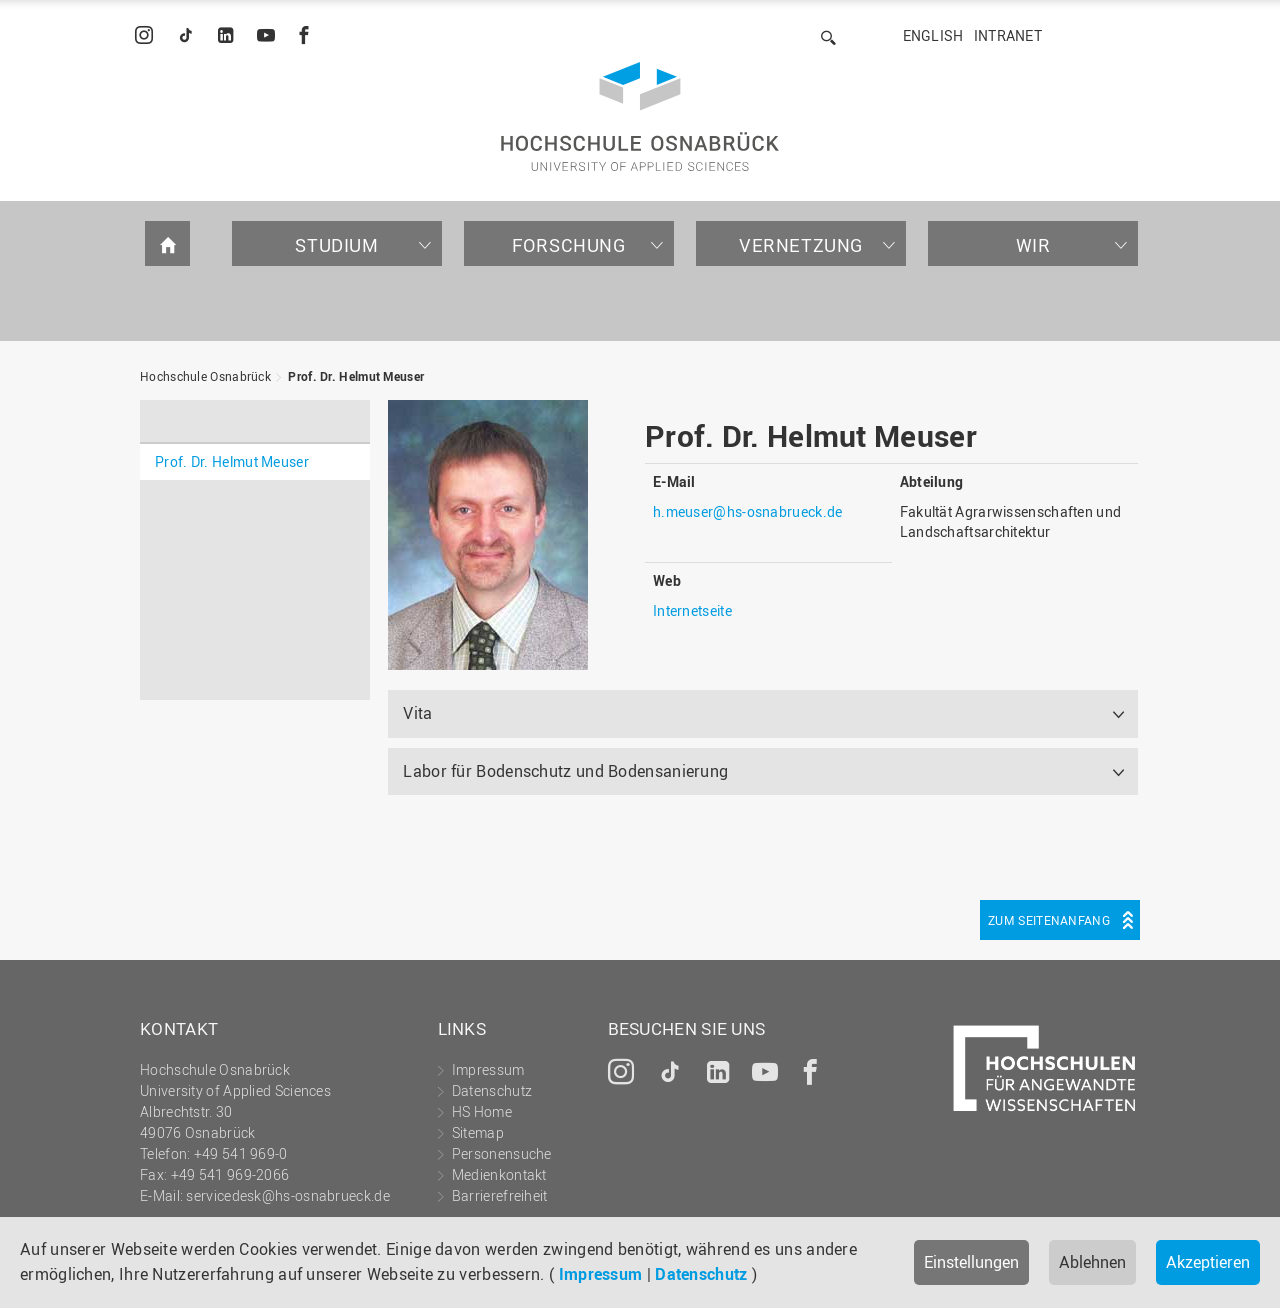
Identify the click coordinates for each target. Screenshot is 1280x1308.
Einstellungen (971, 1262)
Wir (1033, 245)
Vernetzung (801, 245)
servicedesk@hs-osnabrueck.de (287, 1195)
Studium (336, 245)
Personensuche (502, 1153)
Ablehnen (1092, 1262)
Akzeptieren (1208, 1262)
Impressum (601, 1274)
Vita (417, 713)
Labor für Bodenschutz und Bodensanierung (565, 771)
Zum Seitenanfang (1049, 920)
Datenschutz (701, 1274)
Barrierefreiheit (500, 1195)
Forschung (568, 245)
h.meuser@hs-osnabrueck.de (748, 511)
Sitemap (478, 1132)
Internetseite (692, 610)
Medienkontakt (499, 1174)
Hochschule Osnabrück (205, 376)
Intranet (1008, 35)
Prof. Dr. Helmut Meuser (356, 376)
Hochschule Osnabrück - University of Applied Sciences (640, 116)
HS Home (482, 1111)
